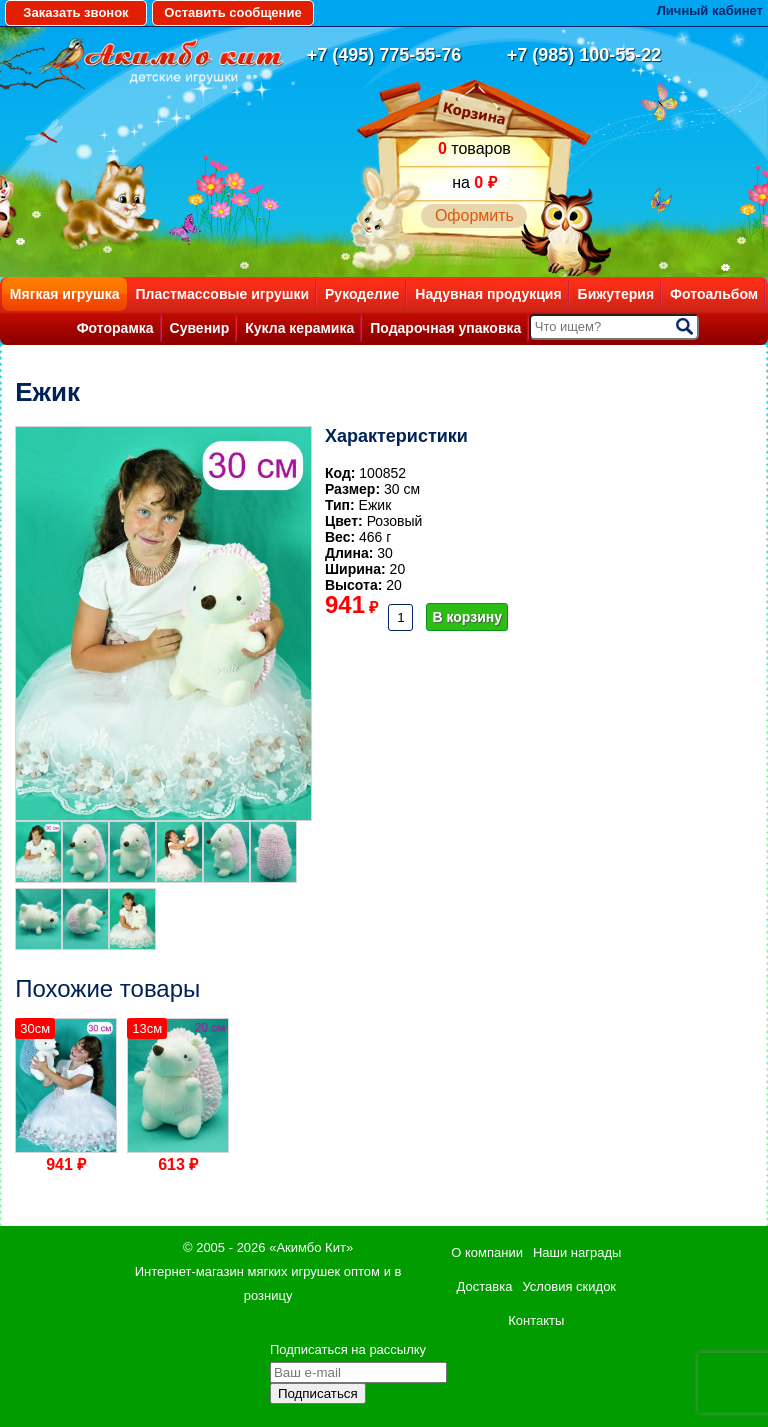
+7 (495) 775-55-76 (384, 55)
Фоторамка (115, 328)
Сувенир (200, 328)
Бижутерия (616, 294)
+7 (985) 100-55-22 (584, 55)
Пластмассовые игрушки (222, 294)
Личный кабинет (710, 10)
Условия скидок (569, 1286)
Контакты (536, 1320)
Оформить (474, 215)
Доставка (485, 1286)
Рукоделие (362, 294)
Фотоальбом (714, 294)
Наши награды (577, 1252)
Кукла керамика (299, 328)
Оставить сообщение (232, 12)
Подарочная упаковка (445, 328)
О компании (487, 1252)
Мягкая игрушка (65, 294)
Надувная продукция (488, 294)
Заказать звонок (75, 12)
